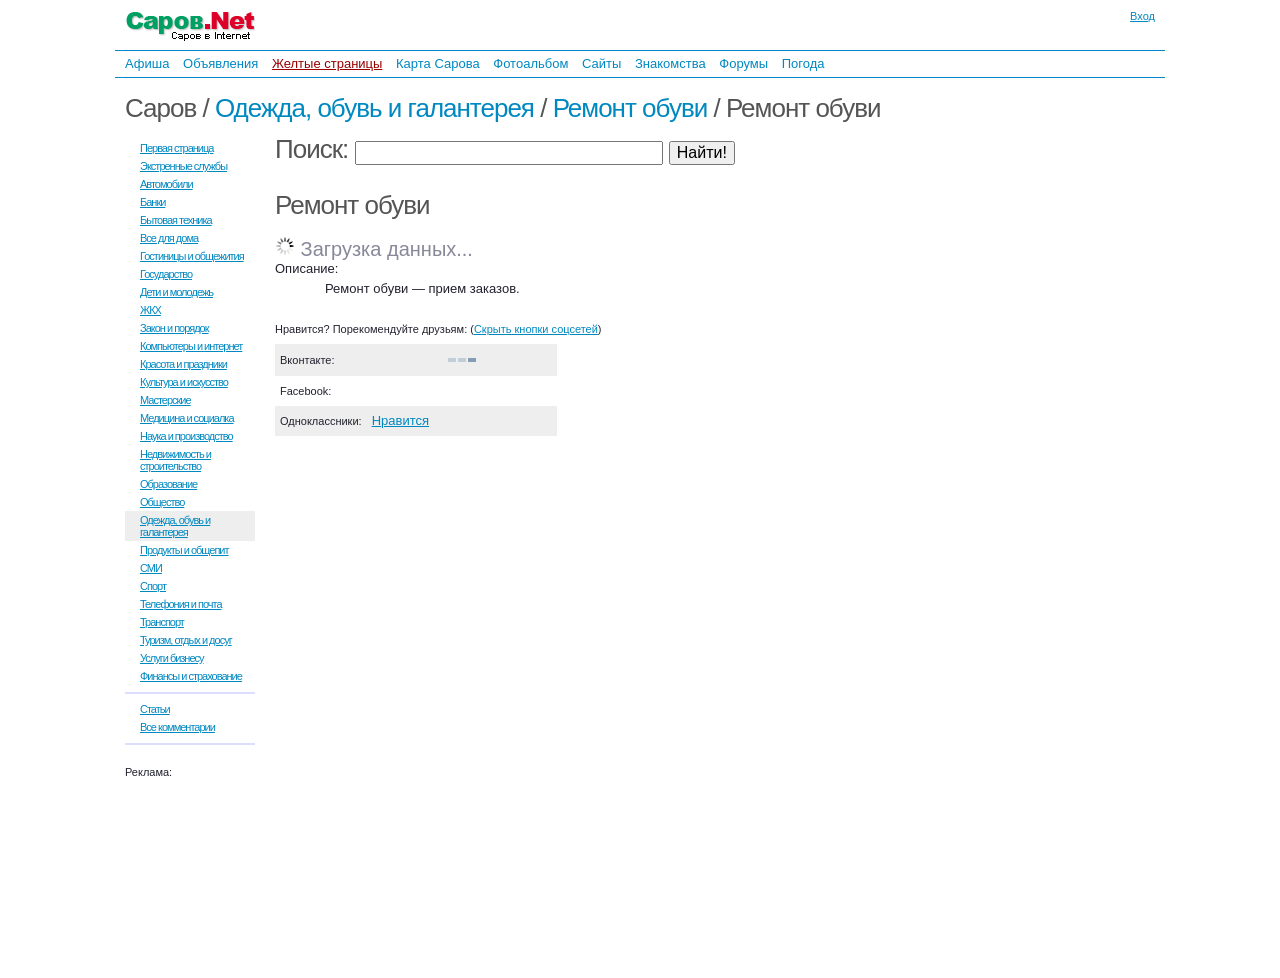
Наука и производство (186, 436)
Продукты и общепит (184, 550)
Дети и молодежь (176, 292)
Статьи (155, 709)
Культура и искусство (184, 382)
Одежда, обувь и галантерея (374, 108)
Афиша (147, 63)
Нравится (400, 420)
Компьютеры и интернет (191, 346)
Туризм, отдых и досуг (186, 640)
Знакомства (670, 63)
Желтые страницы (327, 63)
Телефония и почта (181, 604)
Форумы (743, 63)
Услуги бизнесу (172, 658)
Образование (168, 484)
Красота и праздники (183, 364)
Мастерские (165, 400)
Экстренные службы (183, 166)
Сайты (601, 63)
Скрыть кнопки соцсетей (536, 329)
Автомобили (166, 184)
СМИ (151, 568)
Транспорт (162, 622)
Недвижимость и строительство (175, 460)
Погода (803, 63)
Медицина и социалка (187, 418)
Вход (1142, 16)
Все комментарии (177, 727)
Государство (166, 274)
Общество (162, 502)
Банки (152, 202)
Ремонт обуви (630, 108)
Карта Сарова (438, 63)
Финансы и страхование (191, 676)
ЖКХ (150, 310)
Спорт (153, 586)
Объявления (220, 63)
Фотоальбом (530, 63)
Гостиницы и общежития (192, 256)
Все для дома (169, 238)
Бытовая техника (176, 220)
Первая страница (176, 148)
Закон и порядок (174, 328)
